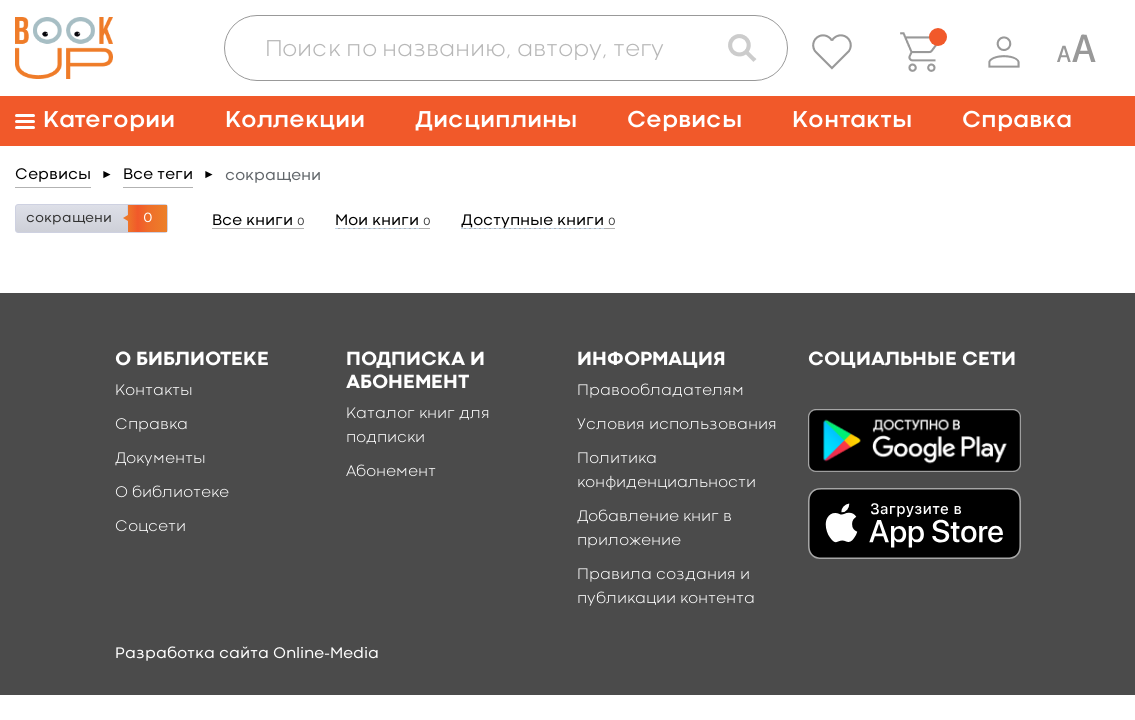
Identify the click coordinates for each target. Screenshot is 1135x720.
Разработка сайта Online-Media (247, 654)
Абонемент (391, 472)
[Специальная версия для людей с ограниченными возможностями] (1076, 52)
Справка (1017, 120)
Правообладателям (660, 391)
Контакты (852, 120)
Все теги (158, 175)
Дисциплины (496, 120)
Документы (160, 459)
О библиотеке (172, 493)
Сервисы (684, 120)
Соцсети (150, 527)
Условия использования (677, 425)
